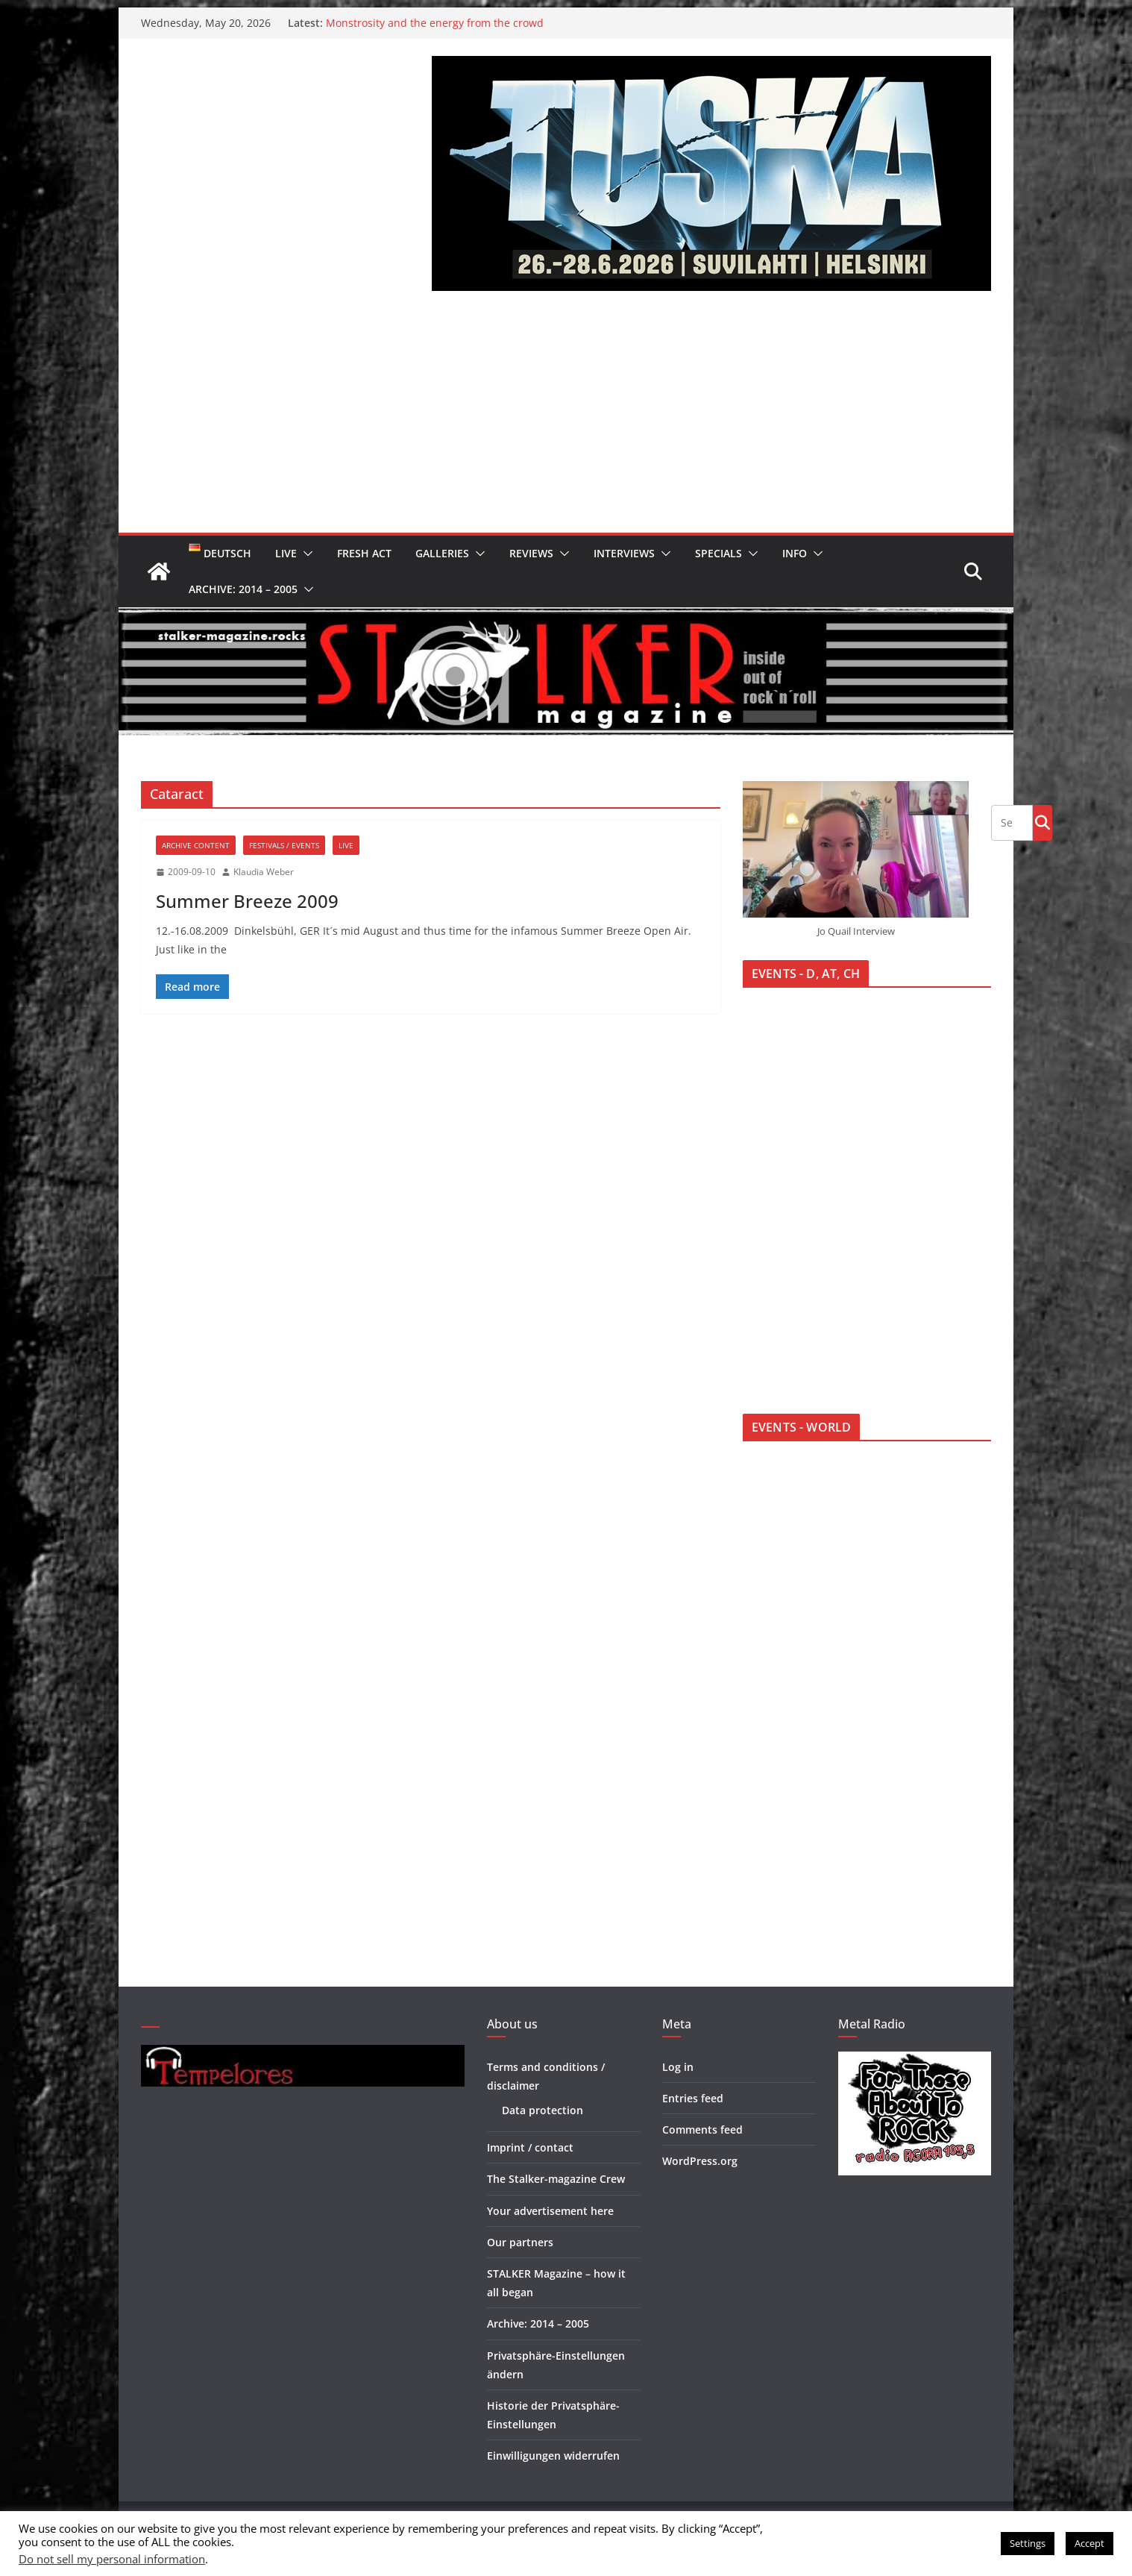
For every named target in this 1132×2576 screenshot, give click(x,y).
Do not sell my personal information (112, 2558)
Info (794, 553)
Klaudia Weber (263, 871)
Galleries (442, 553)
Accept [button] (1089, 2543)
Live (286, 553)
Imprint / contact (530, 2147)
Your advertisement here (550, 2211)
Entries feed (692, 2098)
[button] (305, 553)
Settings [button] (1027, 2543)
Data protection (542, 2110)
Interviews (624, 553)
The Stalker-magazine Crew (556, 2179)
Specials (718, 553)
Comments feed (702, 2129)
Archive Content (196, 845)
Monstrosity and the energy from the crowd (435, 23)
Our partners (520, 2242)
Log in (678, 2067)
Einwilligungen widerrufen (553, 2455)
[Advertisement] (566, 420)
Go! (1042, 822)
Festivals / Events (284, 845)
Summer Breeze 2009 (247, 901)
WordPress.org (700, 2161)
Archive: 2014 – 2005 (243, 589)
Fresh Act (364, 553)
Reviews (531, 553)
